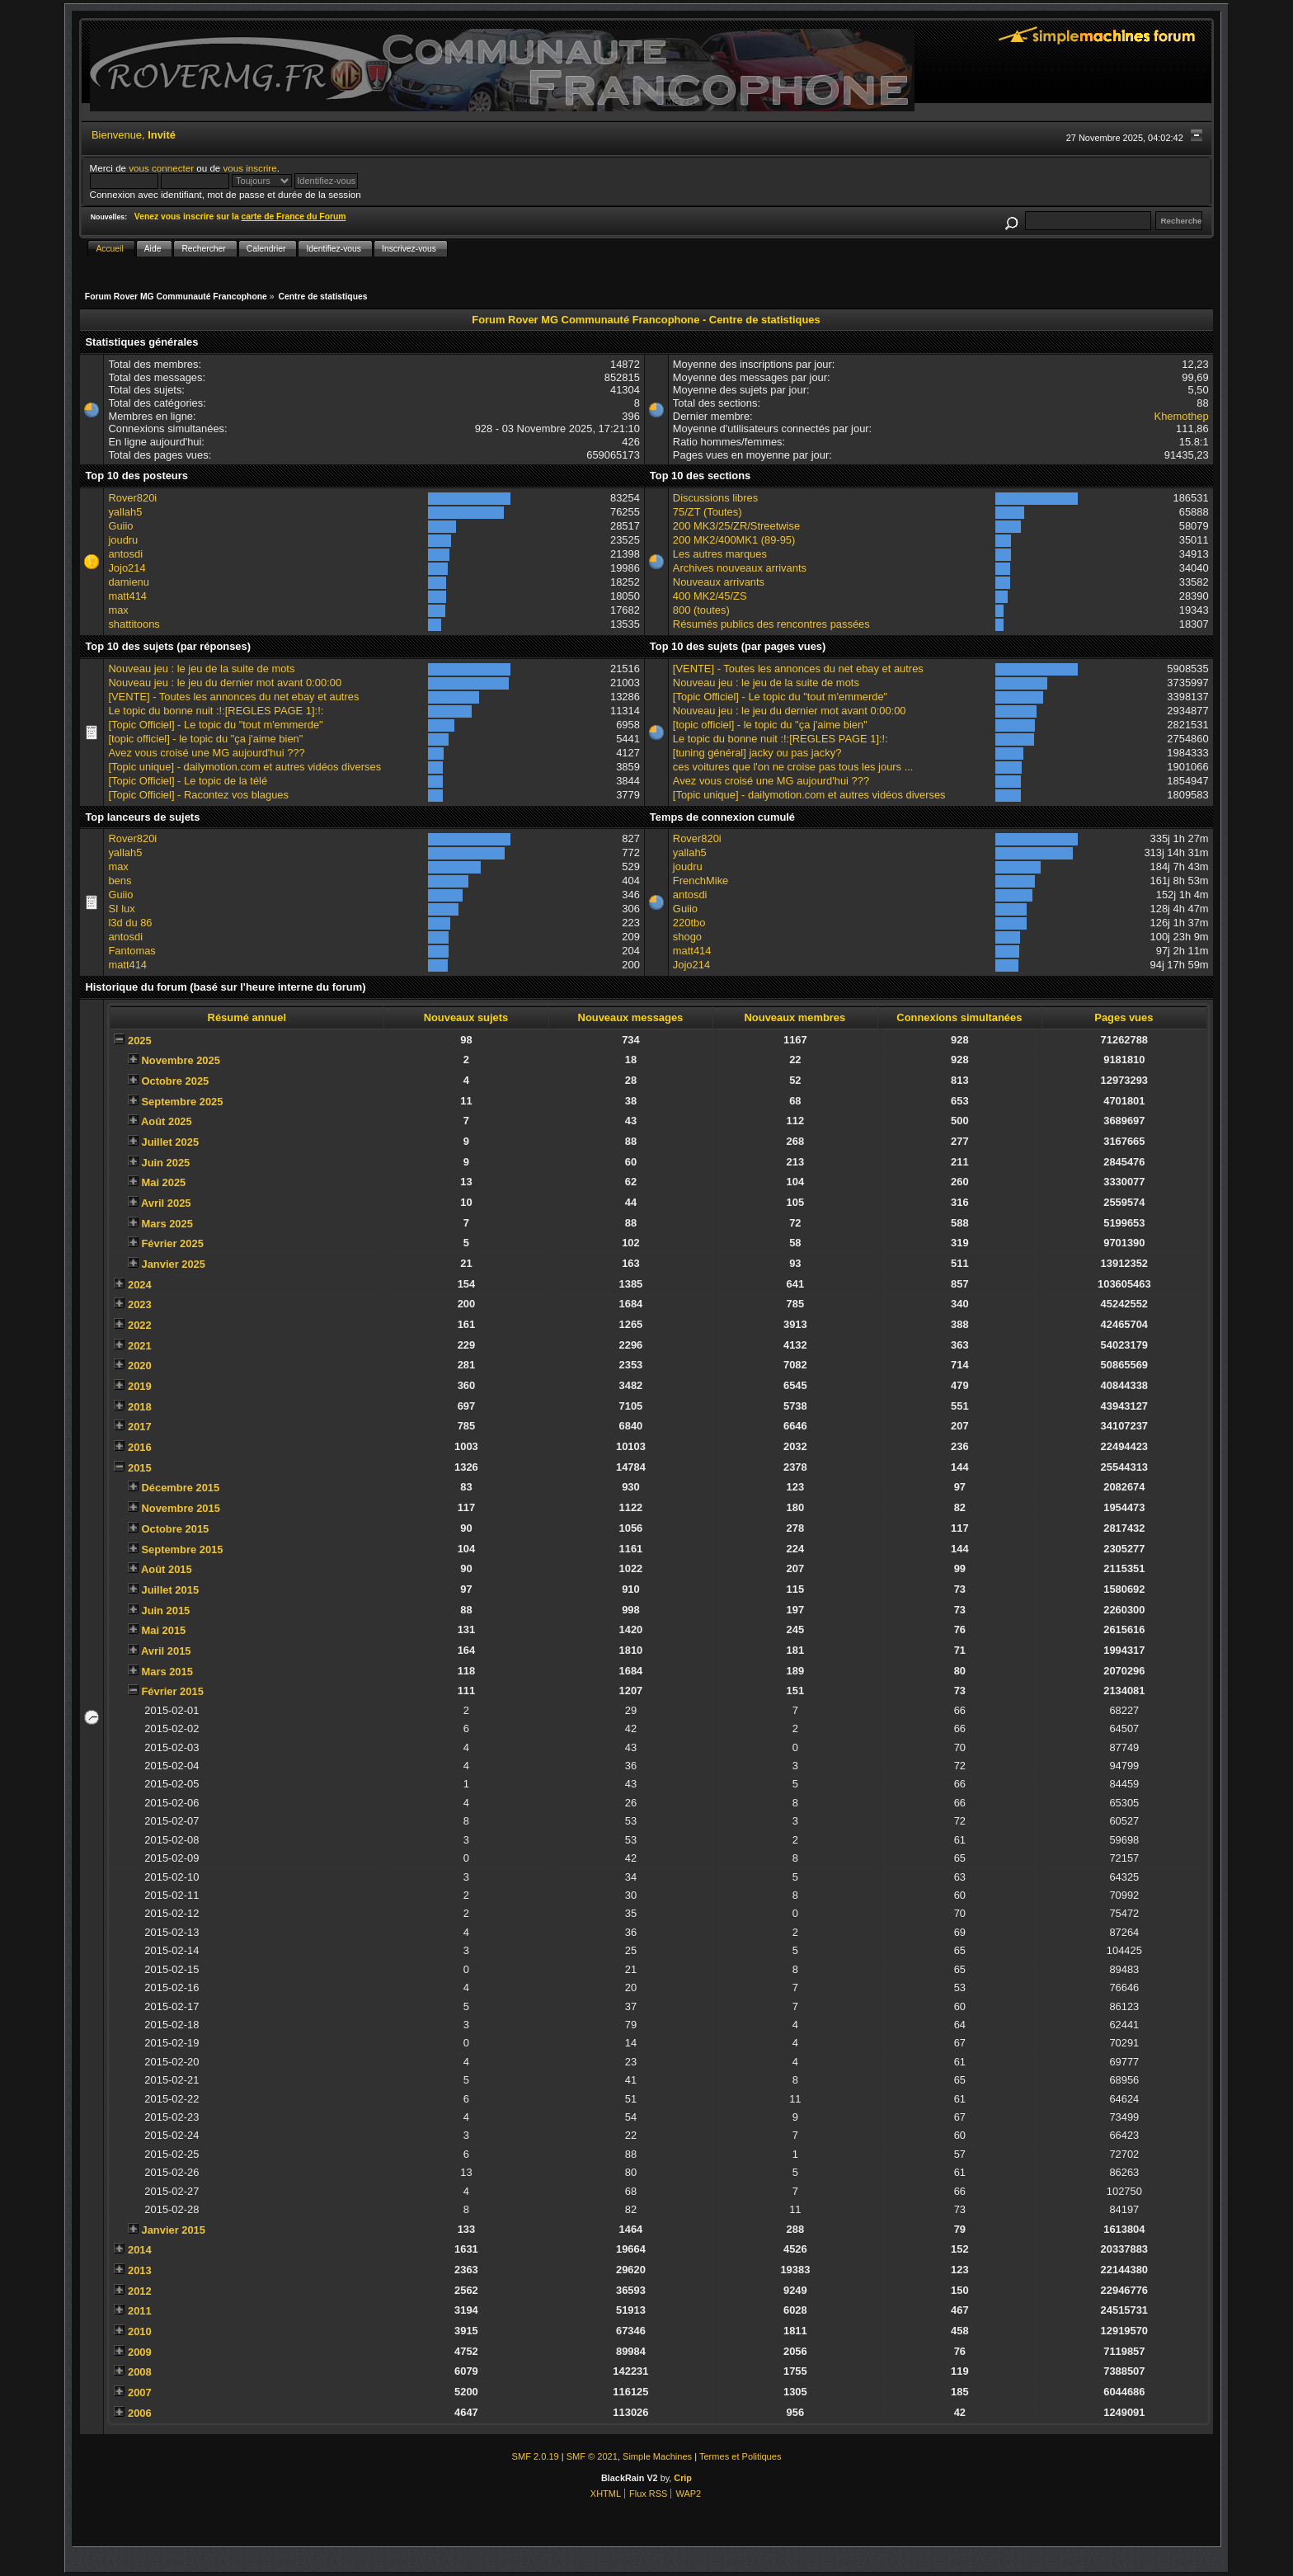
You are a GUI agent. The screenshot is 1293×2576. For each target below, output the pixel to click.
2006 (140, 2413)
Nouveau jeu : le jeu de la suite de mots (201, 668)
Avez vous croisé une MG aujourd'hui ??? (206, 752)
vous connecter (161, 167)
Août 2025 (166, 1121)
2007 (140, 2392)
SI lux (121, 908)
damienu (128, 582)
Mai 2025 (163, 1182)
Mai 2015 (163, 1630)
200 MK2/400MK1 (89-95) (734, 540)
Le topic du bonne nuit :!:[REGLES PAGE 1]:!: (215, 710)
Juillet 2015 (170, 1590)
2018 (140, 1407)
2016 (140, 1447)
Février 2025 (172, 1243)
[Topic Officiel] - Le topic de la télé (187, 781)
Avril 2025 (166, 1203)
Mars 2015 (166, 1671)
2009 (140, 2352)
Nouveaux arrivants (718, 582)
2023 (140, 1304)
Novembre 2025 (180, 1060)
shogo (687, 936)
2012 (140, 2291)
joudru (123, 540)
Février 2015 (172, 1691)
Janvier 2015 (173, 2230)
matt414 (127, 596)
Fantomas (131, 950)
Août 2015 (166, 1569)
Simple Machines (657, 2456)
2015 (140, 1468)
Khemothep (1181, 416)
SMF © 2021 (592, 2456)
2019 (140, 1386)
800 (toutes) (701, 610)
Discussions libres (715, 498)
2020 (140, 1365)
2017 (140, 1426)
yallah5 (125, 512)
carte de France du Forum (294, 216)
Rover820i (132, 498)
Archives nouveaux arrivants (739, 568)
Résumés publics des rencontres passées (771, 624)
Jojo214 (126, 568)
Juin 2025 (165, 1162)
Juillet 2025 (170, 1142)
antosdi (125, 554)
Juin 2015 (165, 1610)
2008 (140, 2372)
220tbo (689, 922)
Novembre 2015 (180, 1508)
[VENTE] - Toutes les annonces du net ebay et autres (233, 696)
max (118, 610)
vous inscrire (250, 167)
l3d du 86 (130, 922)
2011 (140, 2311)
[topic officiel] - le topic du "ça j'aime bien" (205, 738)
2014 (140, 2250)
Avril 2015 (166, 1651)
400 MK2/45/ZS (710, 596)
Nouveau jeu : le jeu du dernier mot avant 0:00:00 (224, 682)
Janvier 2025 (173, 1264)
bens (119, 880)
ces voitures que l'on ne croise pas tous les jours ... (793, 767)
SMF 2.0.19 (535, 2456)
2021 (140, 1346)
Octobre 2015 (175, 1529)
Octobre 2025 (175, 1081)
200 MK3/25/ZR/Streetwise (736, 526)
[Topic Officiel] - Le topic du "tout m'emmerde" (215, 724)
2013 (140, 2270)
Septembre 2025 (182, 1101)
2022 (140, 1325)
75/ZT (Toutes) (707, 512)
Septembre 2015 (182, 1549)
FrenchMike (700, 880)
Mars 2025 (166, 1223)
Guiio (120, 526)
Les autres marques (720, 554)
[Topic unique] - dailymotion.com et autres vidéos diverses (244, 767)
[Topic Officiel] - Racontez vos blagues (198, 795)
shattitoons (133, 624)
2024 (140, 1285)
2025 (140, 1040)
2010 (140, 2331)
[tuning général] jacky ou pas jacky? (757, 752)
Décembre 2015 (180, 1487)
